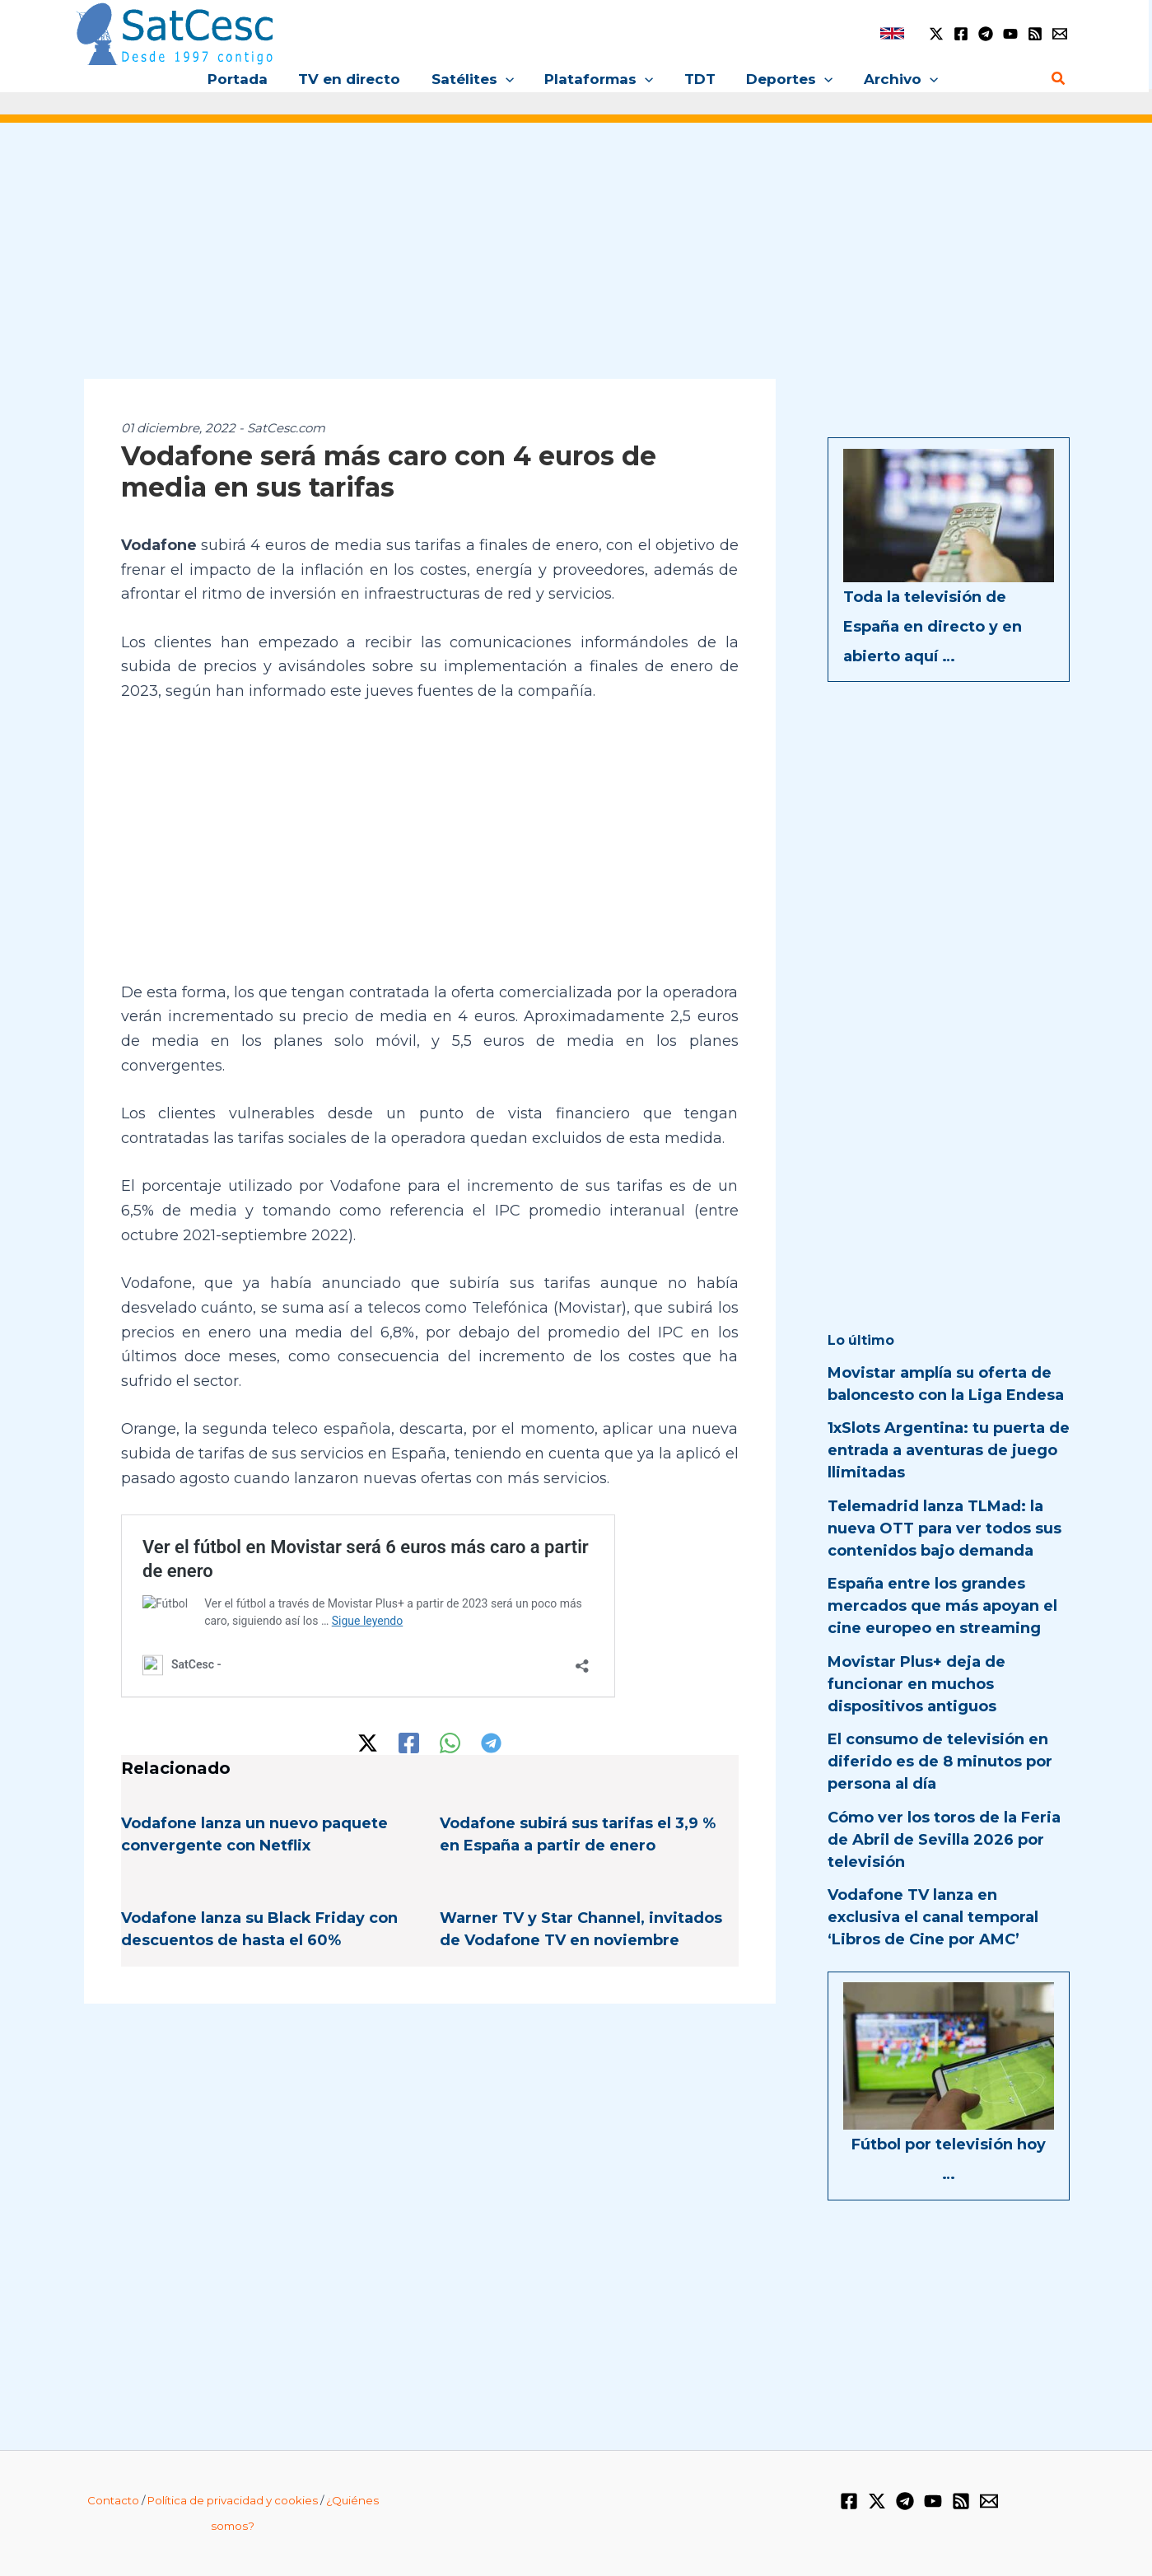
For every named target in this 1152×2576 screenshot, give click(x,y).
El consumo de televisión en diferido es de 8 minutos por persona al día (940, 1761)
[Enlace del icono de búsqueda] (1059, 79)
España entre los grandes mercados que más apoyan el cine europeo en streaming (942, 1606)
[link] (892, 33)
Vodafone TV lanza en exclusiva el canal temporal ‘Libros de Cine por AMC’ (933, 1917)
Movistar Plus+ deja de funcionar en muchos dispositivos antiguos (916, 1684)
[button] (508, 79)
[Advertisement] (576, 262)
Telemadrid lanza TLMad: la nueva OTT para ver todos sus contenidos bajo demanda (944, 1528)
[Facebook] (961, 33)
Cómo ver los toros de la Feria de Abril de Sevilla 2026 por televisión (944, 1839)
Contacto (113, 2500)
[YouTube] (1010, 33)
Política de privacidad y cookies (232, 2500)
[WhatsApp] (450, 1743)
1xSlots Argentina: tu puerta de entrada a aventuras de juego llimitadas (949, 1450)
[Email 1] (1059, 33)
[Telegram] (985, 33)
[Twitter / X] (936, 33)
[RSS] (1035, 33)
